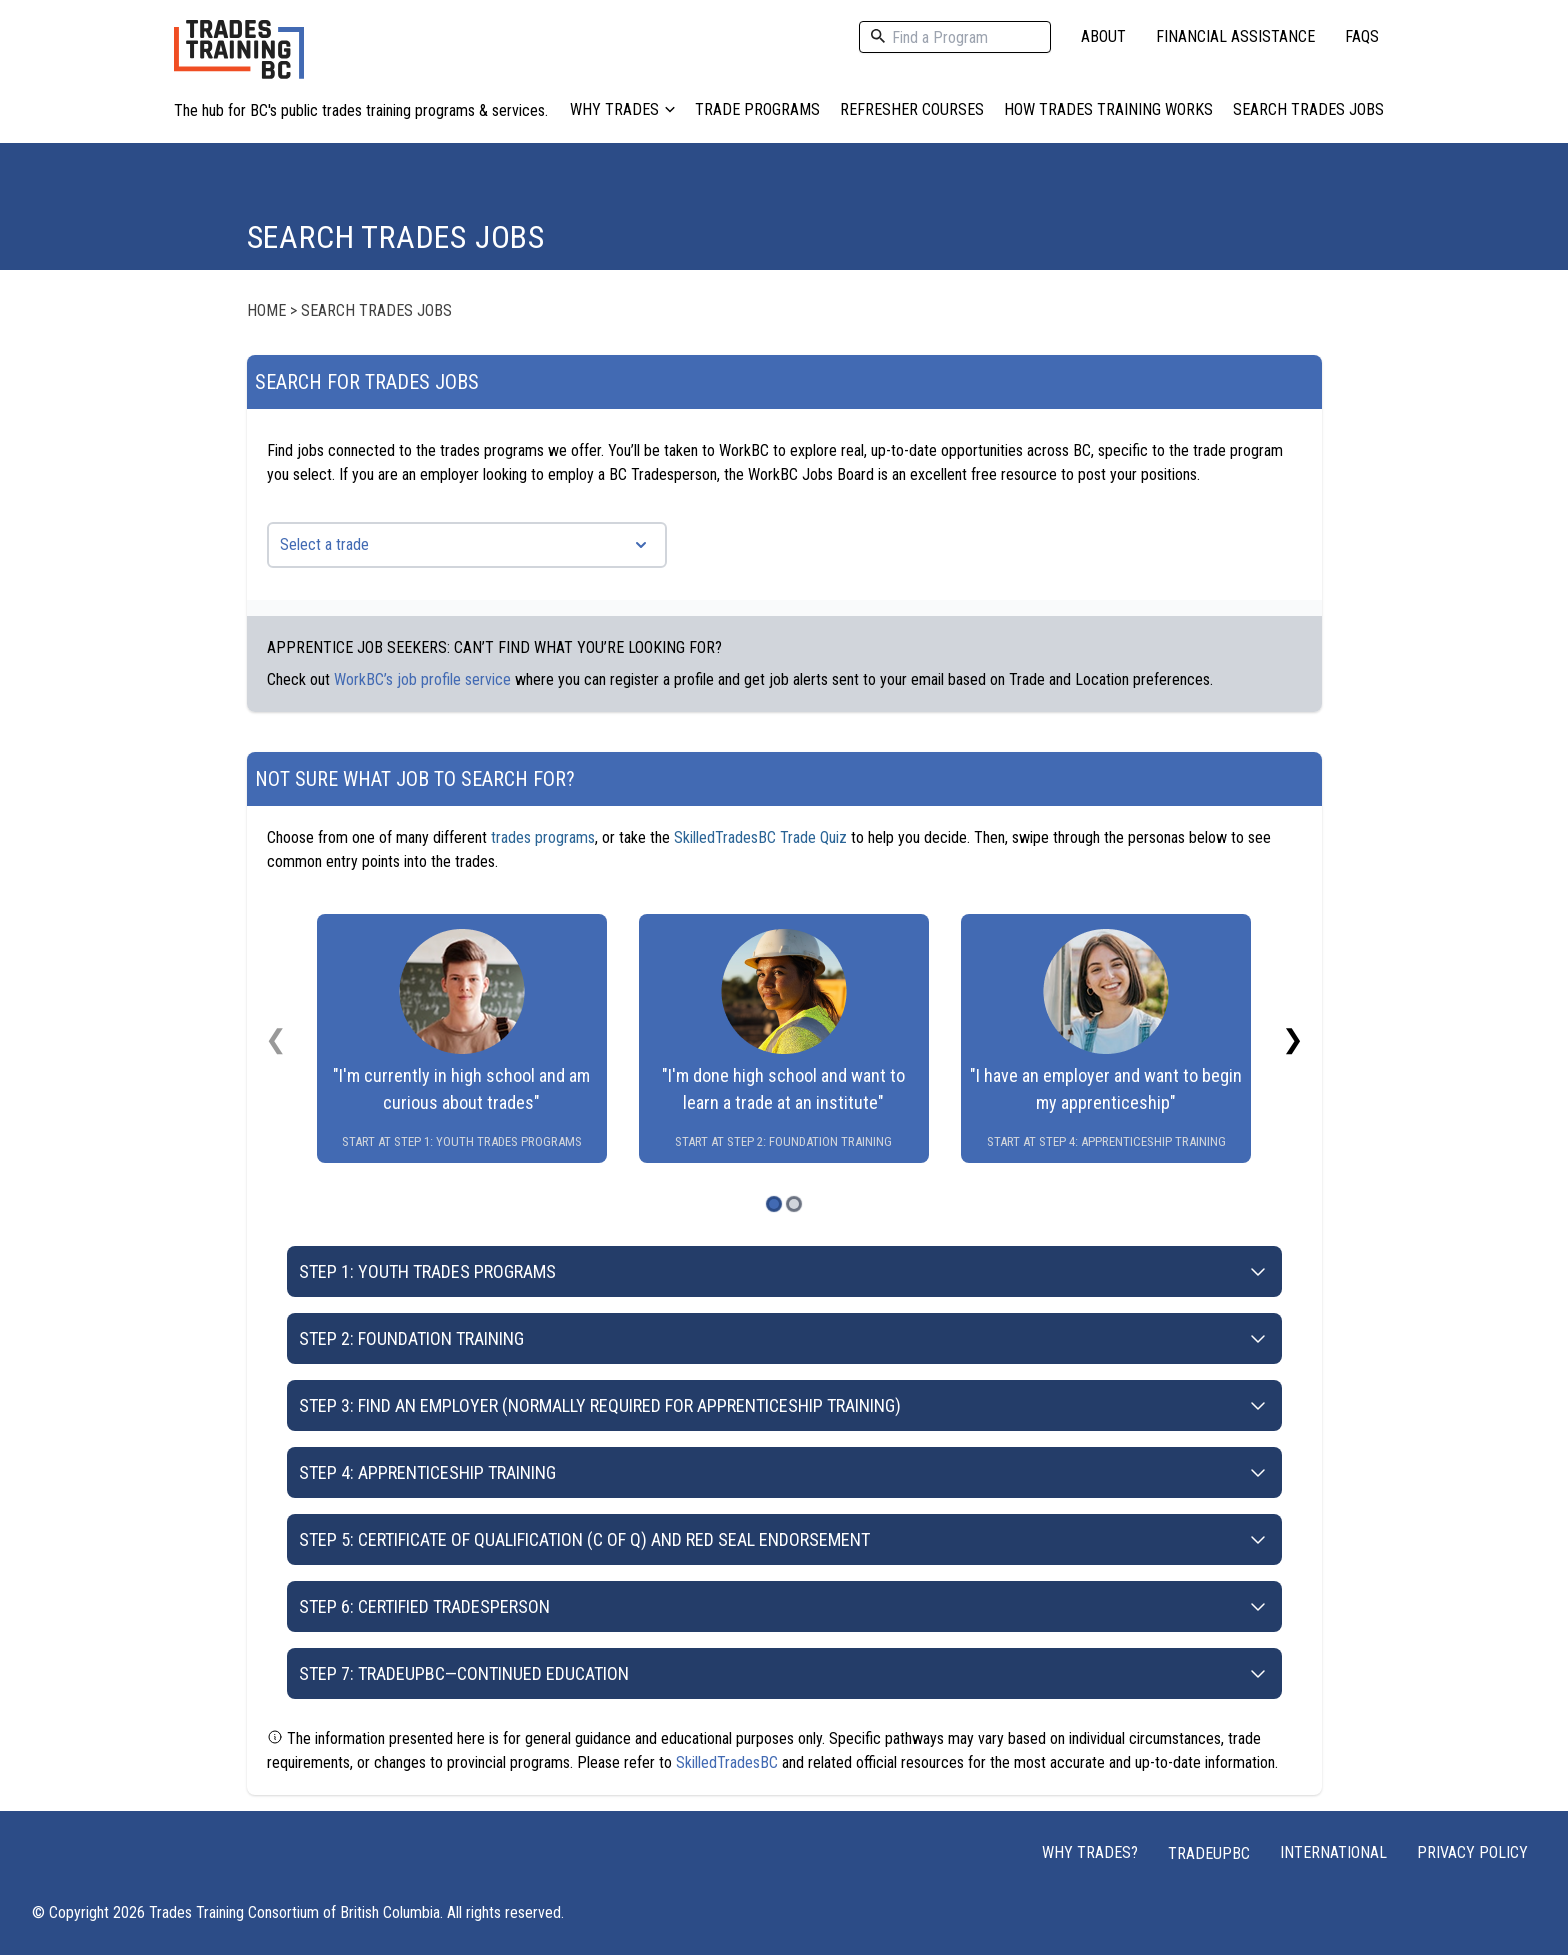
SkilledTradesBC (727, 1762)
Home (266, 310)
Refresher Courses (912, 109)
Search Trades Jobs (1308, 109)
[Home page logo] (239, 59)
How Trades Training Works (1108, 109)
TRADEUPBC (1209, 1853)
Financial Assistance (1235, 36)
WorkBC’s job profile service (422, 679)
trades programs (543, 837)
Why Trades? (1090, 1852)
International (1333, 1852)
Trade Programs (757, 109)
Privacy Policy (1472, 1852)
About (1103, 36)
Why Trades (622, 109)
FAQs (1362, 36)
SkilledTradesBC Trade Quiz (760, 837)
